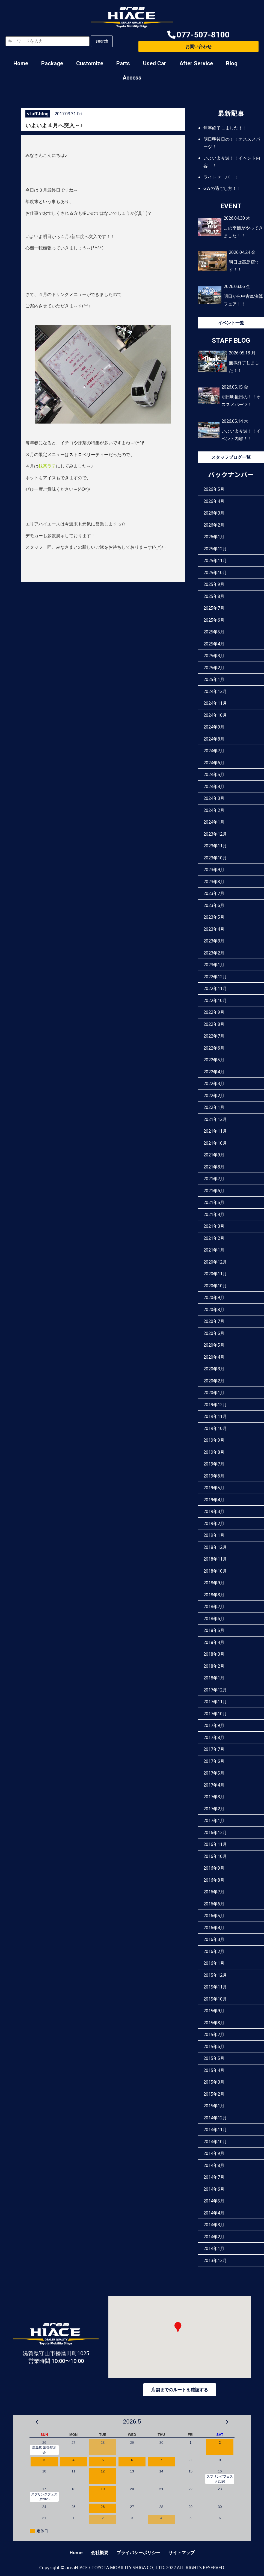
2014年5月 (213, 2201)
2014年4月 (213, 2213)
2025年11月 (215, 560)
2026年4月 (213, 501)
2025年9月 (213, 584)
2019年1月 (213, 1535)
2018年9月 (213, 1583)
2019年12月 (215, 1405)
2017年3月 (213, 1797)
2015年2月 (213, 2094)
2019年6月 (213, 1476)
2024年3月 (213, 798)
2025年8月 (213, 596)
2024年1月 (213, 822)
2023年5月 (213, 917)
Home (20, 63)
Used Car (154, 63)
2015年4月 (213, 2070)
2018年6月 (213, 1618)
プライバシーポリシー (138, 2552)
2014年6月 (213, 2189)
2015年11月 (215, 1987)
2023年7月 (213, 893)
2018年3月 (213, 1654)
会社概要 (99, 2552)
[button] (198, 35)
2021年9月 (213, 1155)
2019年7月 (213, 1464)
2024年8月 (213, 739)
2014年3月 (213, 2225)
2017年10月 (215, 1714)
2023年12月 (215, 834)
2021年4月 (213, 1214)
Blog (232, 63)
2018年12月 (215, 1547)
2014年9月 (213, 2153)
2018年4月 (213, 1642)
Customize (89, 63)
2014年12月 (215, 2118)
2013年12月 (215, 2260)
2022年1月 (213, 1107)
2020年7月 (213, 1321)
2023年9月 (213, 870)
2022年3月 (213, 1083)
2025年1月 (213, 679)
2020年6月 (213, 1333)
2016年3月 (213, 1939)
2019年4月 (213, 1500)
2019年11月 (215, 1416)
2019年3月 (213, 1511)
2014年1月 (213, 2248)
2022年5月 (213, 1060)
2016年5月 (213, 1916)
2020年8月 (213, 1309)
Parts (123, 63)
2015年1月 (213, 2106)
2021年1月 (213, 1250)
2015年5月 (213, 2058)
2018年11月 (215, 1559)
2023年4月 (213, 929)
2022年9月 (213, 1012)
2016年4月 (213, 1928)
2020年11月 (215, 1274)
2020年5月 (213, 1345)
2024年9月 (213, 727)
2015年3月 (213, 2082)
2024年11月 (215, 703)
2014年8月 (213, 2165)
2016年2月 (213, 1951)
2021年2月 (213, 1238)
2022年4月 (213, 1072)
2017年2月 (213, 1809)
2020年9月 (213, 1297)
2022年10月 (215, 1000)
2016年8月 (213, 1880)
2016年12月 (215, 1832)
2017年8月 (213, 1737)
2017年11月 (215, 1702)
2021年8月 (213, 1167)
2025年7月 (213, 608)
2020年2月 (213, 1381)
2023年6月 (213, 905)
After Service (196, 63)
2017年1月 (213, 1820)
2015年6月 (213, 2046)
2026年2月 (213, 525)
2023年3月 (213, 941)
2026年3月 (213, 513)
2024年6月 (213, 763)
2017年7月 (213, 1749)
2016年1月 (213, 1963)
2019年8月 (213, 1452)
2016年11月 (215, 1844)
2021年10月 (215, 1143)
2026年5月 (213, 489)
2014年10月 (215, 2142)
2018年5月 (213, 1630)
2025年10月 (215, 572)
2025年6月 (213, 620)
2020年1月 (213, 1393)
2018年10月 (215, 1571)
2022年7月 (213, 1036)
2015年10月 (215, 1999)
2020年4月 (213, 1357)
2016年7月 (213, 1892)
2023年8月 (213, 882)
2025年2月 (213, 668)
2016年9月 (213, 1868)
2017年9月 (213, 1725)
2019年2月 (213, 1523)
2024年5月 (213, 774)
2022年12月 (215, 977)
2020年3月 (213, 1369)
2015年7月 (213, 2034)
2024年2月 (213, 810)
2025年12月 (215, 549)
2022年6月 (213, 1048)
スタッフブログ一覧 (231, 457)
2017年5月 (213, 1773)
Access (132, 77)
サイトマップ (181, 2552)
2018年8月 (213, 1595)
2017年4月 (213, 1785)
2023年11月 (215, 846)
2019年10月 (215, 1428)
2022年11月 (215, 988)
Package (52, 63)
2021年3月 (213, 1226)
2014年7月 (213, 2177)
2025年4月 (213, 644)
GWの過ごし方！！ (222, 188)
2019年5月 (213, 1488)
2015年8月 (213, 2023)
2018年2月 (213, 1666)
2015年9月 (213, 2011)
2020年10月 (215, 1286)
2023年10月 (215, 858)
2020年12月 (215, 1262)
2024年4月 (213, 786)
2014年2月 (213, 2237)
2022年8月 (213, 1024)
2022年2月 (213, 1095)
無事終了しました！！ (225, 128)
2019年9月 (213, 1440)
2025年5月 (213, 632)
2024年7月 (213, 751)
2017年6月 (213, 1761)
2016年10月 (215, 1856)
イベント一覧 (231, 323)
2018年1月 (213, 1678)
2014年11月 (215, 2129)
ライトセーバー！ (220, 177)
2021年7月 (213, 1179)
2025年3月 (213, 656)
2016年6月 (213, 1904)
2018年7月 (213, 1606)
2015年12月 (215, 1975)
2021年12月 (215, 1119)
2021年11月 (215, 1131)
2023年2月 (213, 953)
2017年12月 (215, 1690)
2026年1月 (213, 537)
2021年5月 (213, 1202)
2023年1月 (213, 965)
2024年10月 (215, 715)
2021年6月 (213, 1191)
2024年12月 (215, 691)
